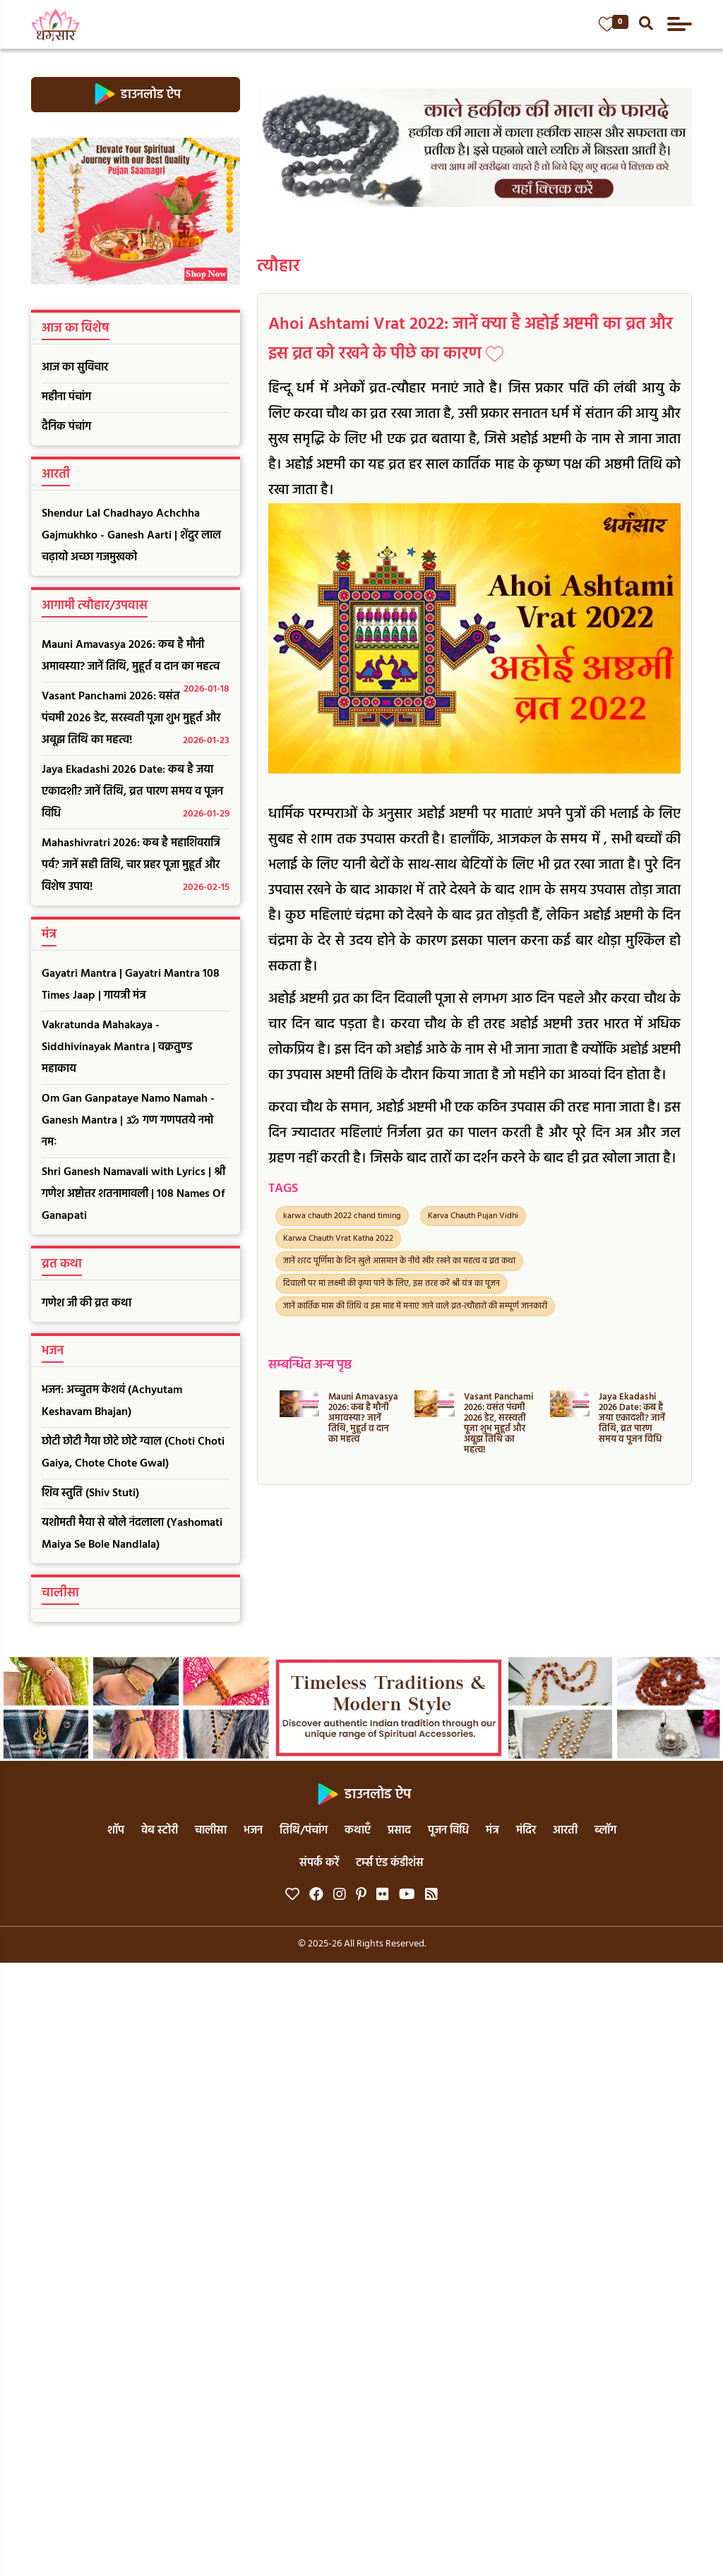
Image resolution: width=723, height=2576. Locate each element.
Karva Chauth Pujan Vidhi (473, 1216)
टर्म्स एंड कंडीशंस (390, 1863)
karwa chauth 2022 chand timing (342, 1216)
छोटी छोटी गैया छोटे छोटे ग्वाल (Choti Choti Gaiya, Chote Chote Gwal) (133, 1453)
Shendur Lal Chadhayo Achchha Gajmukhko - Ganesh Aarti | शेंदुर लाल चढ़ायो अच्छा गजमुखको (131, 536)
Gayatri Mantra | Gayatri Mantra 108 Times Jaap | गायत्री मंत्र (131, 985)
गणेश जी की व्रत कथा (86, 1303)
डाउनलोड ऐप (135, 94)
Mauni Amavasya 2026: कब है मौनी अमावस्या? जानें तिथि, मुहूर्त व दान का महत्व (135, 659)
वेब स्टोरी (159, 1831)
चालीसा (211, 1831)
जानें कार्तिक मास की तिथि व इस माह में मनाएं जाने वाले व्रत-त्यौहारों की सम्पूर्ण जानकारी (415, 1306)
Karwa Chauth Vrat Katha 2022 (338, 1239)
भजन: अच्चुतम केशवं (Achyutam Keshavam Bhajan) (112, 1401)
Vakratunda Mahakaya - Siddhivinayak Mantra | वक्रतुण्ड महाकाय (117, 1047)
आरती (565, 1831)
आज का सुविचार (75, 368)
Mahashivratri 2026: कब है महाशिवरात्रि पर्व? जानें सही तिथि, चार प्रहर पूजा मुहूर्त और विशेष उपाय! (135, 866)
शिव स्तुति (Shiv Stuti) (90, 1493)
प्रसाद (399, 1831)
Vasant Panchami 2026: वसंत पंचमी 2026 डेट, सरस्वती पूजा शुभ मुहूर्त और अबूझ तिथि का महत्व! (135, 719)
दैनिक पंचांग (66, 427)
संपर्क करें (319, 1863)
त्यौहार (278, 266)
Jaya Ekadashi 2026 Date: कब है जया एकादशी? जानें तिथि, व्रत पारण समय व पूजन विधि (135, 793)
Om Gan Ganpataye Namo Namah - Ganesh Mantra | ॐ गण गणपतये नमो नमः (128, 1121)
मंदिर (526, 1831)
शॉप (115, 1831)
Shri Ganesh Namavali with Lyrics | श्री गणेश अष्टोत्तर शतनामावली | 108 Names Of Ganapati (133, 1194)
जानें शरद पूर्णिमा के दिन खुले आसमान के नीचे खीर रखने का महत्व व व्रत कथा (399, 1261)
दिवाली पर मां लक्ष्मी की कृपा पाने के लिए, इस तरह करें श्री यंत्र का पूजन (391, 1284)
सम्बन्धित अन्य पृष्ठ (310, 1365)
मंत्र (492, 1831)
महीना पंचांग (66, 397)
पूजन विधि (448, 1831)
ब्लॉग (605, 1831)
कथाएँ (358, 1831)
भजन (253, 1831)
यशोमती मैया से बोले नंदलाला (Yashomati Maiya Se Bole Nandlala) (132, 1534)
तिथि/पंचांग (304, 1831)
